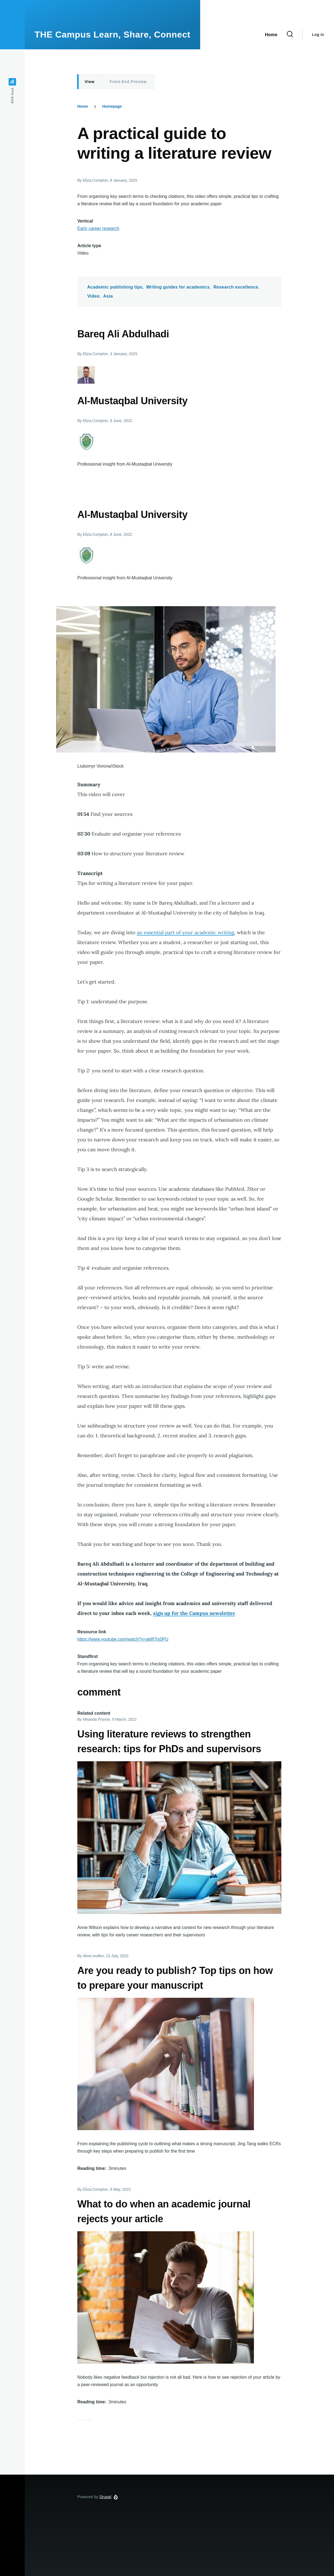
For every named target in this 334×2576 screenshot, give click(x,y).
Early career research (98, 228)
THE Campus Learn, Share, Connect (112, 34)
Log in (318, 34)
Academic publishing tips (115, 287)
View (90, 81)
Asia (108, 296)
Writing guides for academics (178, 287)
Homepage (112, 106)
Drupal (105, 2497)
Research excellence (235, 287)
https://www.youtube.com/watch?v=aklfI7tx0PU (122, 1639)
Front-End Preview (128, 81)
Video (93, 296)
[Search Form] (289, 34)
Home (82, 106)
